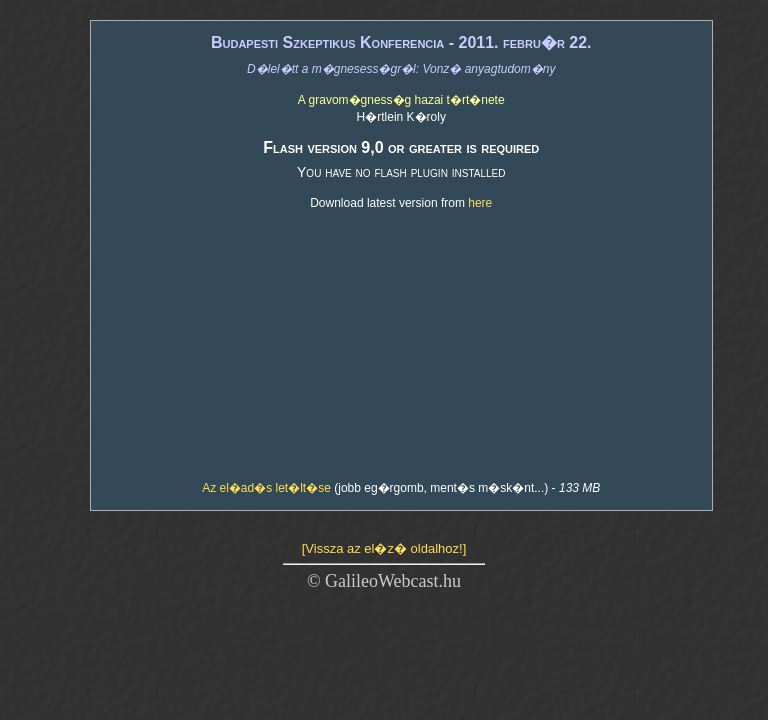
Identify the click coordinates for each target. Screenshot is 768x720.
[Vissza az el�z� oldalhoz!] (384, 548)
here (480, 203)
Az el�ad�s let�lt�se (266, 488)
